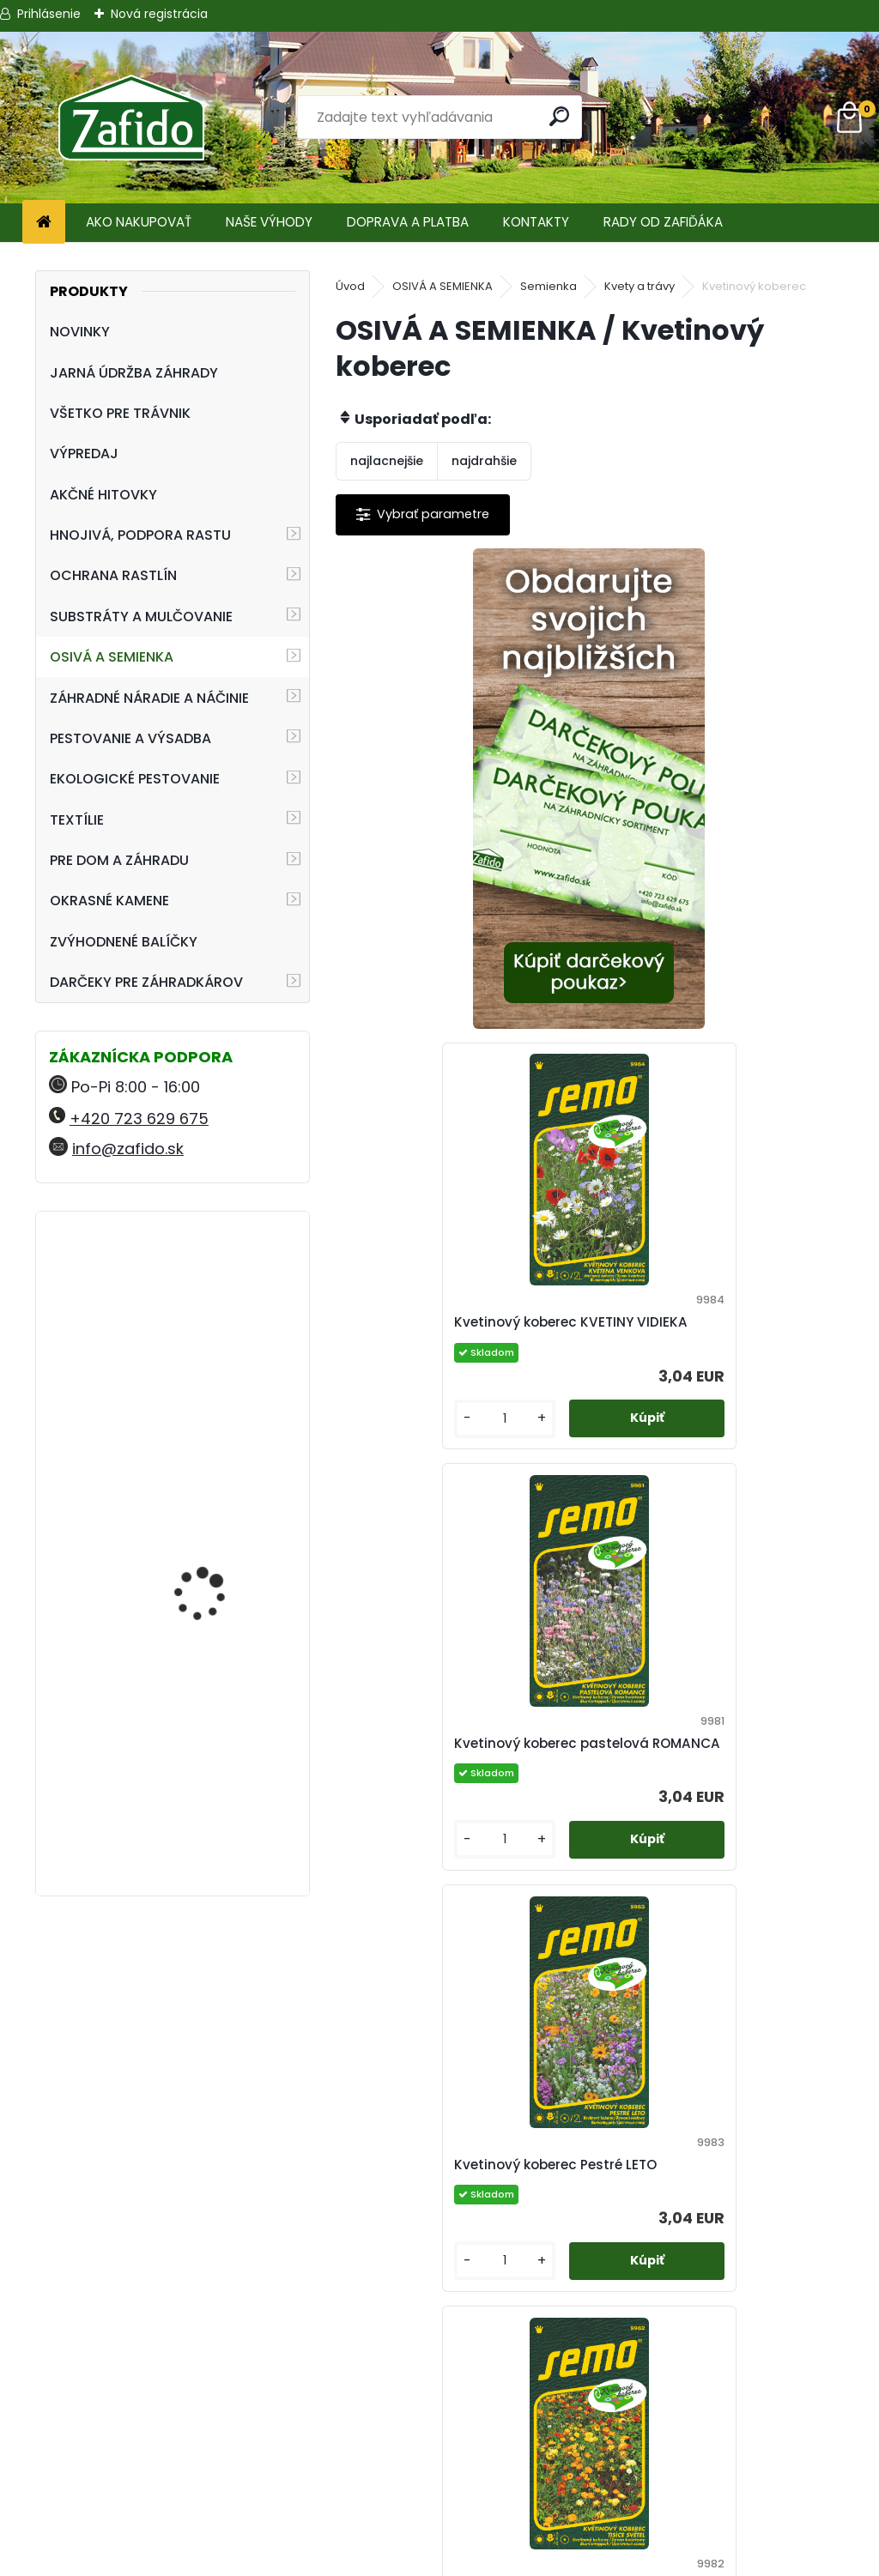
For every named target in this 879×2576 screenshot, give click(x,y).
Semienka (548, 286)
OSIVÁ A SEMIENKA (111, 657)
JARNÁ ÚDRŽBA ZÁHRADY (134, 373)
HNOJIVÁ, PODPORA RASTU (140, 535)
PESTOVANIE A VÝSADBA (130, 738)
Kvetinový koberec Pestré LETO (709, 1332)
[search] (561, 116)
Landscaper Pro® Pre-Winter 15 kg (213, 1299)
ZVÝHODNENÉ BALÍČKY (123, 942)
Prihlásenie (49, 13)
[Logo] (131, 117)
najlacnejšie (386, 460)
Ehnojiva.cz (732, 2506)
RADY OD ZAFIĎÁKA (663, 222)
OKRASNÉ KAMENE (109, 900)
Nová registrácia (159, 13)
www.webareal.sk (509, 2558)
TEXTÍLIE (77, 820)
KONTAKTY (536, 222)
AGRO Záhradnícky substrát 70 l (205, 1702)
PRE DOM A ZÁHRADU (119, 860)
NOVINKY (80, 332)
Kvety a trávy (639, 286)
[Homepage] (43, 222)
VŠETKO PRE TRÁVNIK (120, 413)
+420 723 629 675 (139, 1118)
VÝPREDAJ (84, 453)
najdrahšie (484, 460)
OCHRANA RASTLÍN (113, 575)
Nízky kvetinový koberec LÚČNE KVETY (710, 1774)
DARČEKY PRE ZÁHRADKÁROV (146, 982)
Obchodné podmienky (439, 2444)
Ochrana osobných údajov (439, 2465)
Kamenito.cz (732, 2485)
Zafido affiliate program (439, 2527)
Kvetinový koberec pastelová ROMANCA (452, 1332)
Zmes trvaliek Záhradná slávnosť (688, 2216)
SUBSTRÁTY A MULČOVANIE (141, 616)
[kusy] (648, 997)
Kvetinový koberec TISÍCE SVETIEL (438, 1774)
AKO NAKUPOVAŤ (138, 222)
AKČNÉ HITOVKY (103, 495)
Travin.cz (732, 2527)
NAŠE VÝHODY (269, 222)
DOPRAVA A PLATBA (408, 222)
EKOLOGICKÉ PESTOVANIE (135, 779)
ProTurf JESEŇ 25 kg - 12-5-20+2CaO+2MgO (214, 1500)
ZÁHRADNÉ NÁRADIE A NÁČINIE (149, 698)
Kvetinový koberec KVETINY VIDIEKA (697, 864)
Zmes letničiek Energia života (452, 2216)
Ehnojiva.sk (732, 2444)
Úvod (350, 286)
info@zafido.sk (128, 1148)
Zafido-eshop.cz (732, 2465)
